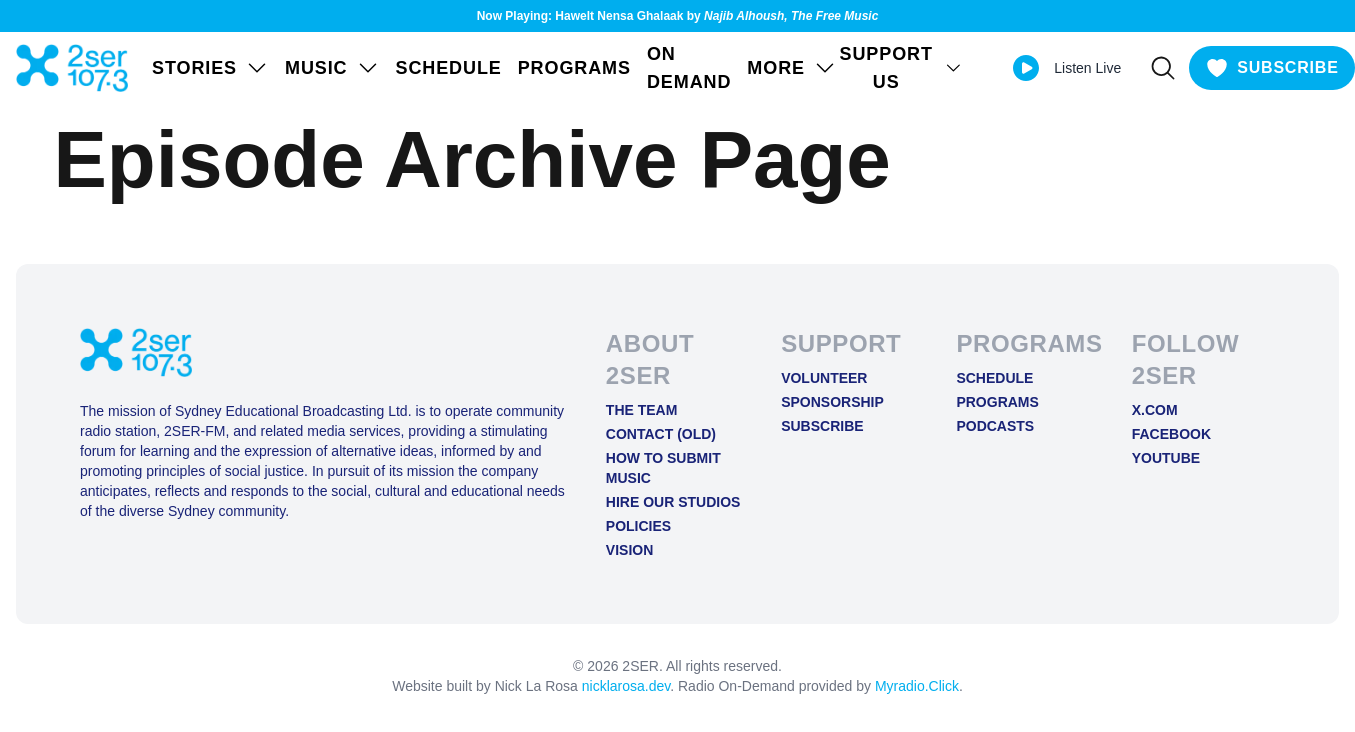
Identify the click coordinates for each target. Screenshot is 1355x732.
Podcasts (995, 426)
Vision (629, 550)
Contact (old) (661, 434)
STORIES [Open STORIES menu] (210, 68)
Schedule (449, 68)
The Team (642, 410)
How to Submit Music (663, 468)
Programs (574, 68)
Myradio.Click (917, 686)
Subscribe (822, 426)
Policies (638, 526)
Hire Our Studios (673, 502)
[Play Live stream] (1026, 68)
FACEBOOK (1171, 434)
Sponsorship (832, 402)
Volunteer (824, 378)
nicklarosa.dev (626, 686)
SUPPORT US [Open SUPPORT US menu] (901, 68)
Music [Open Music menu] (332, 68)
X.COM (1155, 410)
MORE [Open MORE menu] (792, 68)
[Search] (1163, 68)
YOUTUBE (1166, 458)
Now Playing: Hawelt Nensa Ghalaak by (678, 16)
